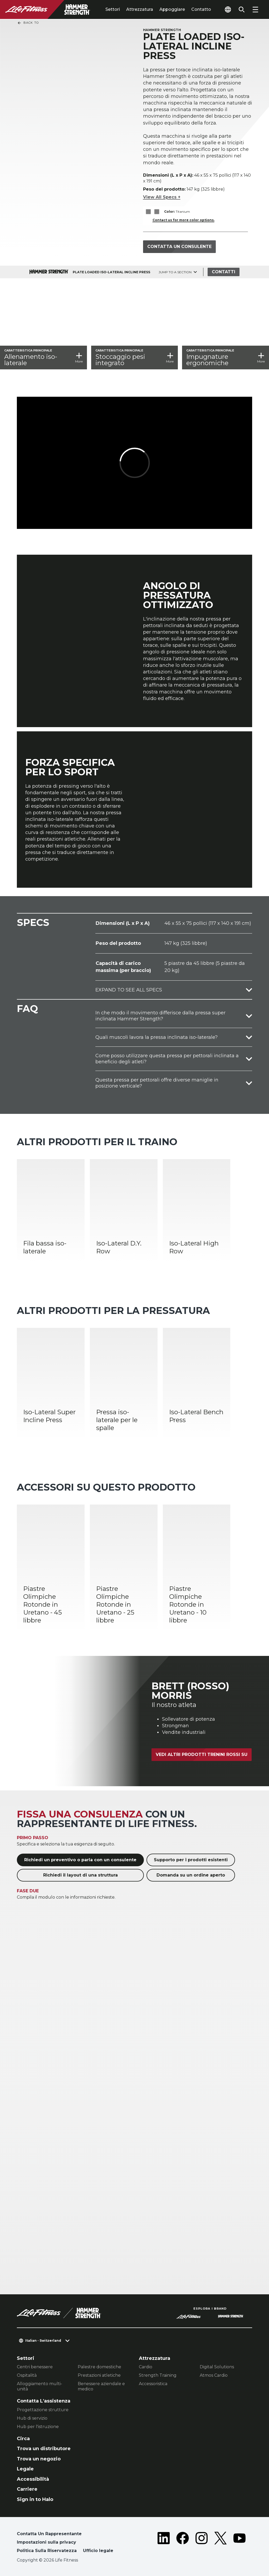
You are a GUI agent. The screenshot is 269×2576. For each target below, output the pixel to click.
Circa (23, 2438)
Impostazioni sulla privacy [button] (46, 2542)
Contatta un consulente (179, 246)
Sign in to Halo (35, 2499)
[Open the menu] (255, 9)
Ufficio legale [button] (98, 2550)
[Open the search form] (241, 9)
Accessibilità (33, 2479)
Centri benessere (35, 2366)
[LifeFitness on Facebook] (182, 2543)
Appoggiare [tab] (172, 9)
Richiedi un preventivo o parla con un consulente (80, 1859)
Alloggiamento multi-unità (39, 2386)
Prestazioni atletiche (99, 2375)
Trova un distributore (44, 2448)
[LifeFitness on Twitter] (220, 2543)
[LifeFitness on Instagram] (201, 2543)
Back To (28, 23)
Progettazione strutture (43, 2409)
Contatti (223, 271)
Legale (25, 2469)
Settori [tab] (112, 9)
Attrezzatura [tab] (139, 9)
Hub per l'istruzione (38, 2426)
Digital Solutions (217, 2366)
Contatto (201, 9)
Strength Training (158, 2375)
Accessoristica (153, 2383)
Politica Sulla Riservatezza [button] (47, 2550)
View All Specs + (161, 197)
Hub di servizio (32, 2418)
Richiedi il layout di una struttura (80, 1875)
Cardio (145, 2366)
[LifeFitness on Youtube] (239, 2543)
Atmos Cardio (214, 2375)
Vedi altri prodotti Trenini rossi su (201, 1754)
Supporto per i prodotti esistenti (191, 1859)
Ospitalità (27, 2375)
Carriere (27, 2489)
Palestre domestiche (99, 2366)
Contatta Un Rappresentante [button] (49, 2533)
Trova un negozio (39, 2459)
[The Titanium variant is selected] (148, 211)
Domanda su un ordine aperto (190, 1875)
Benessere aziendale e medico (101, 2386)
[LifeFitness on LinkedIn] (163, 2543)
